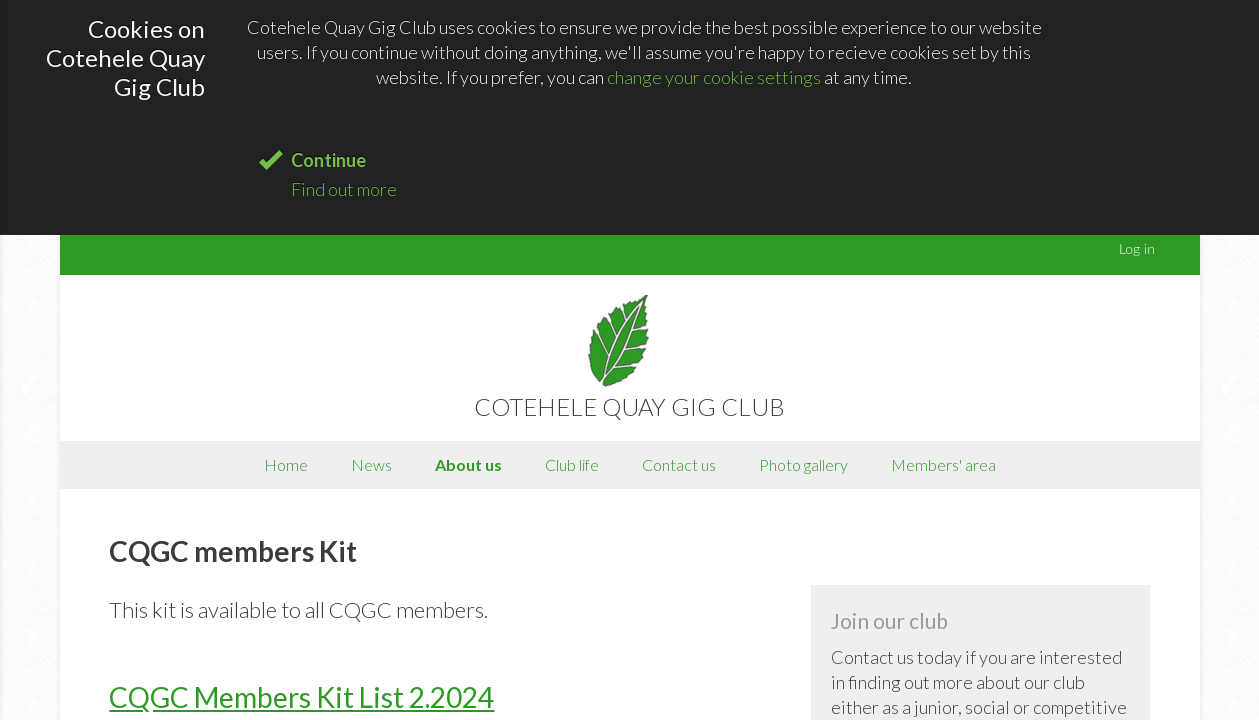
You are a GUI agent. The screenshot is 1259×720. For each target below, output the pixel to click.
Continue (328, 160)
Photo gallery (803, 464)
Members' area (943, 464)
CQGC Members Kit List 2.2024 (301, 697)
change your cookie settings (714, 77)
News (371, 464)
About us (468, 464)
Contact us (679, 464)
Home (286, 464)
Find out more (344, 189)
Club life (572, 464)
